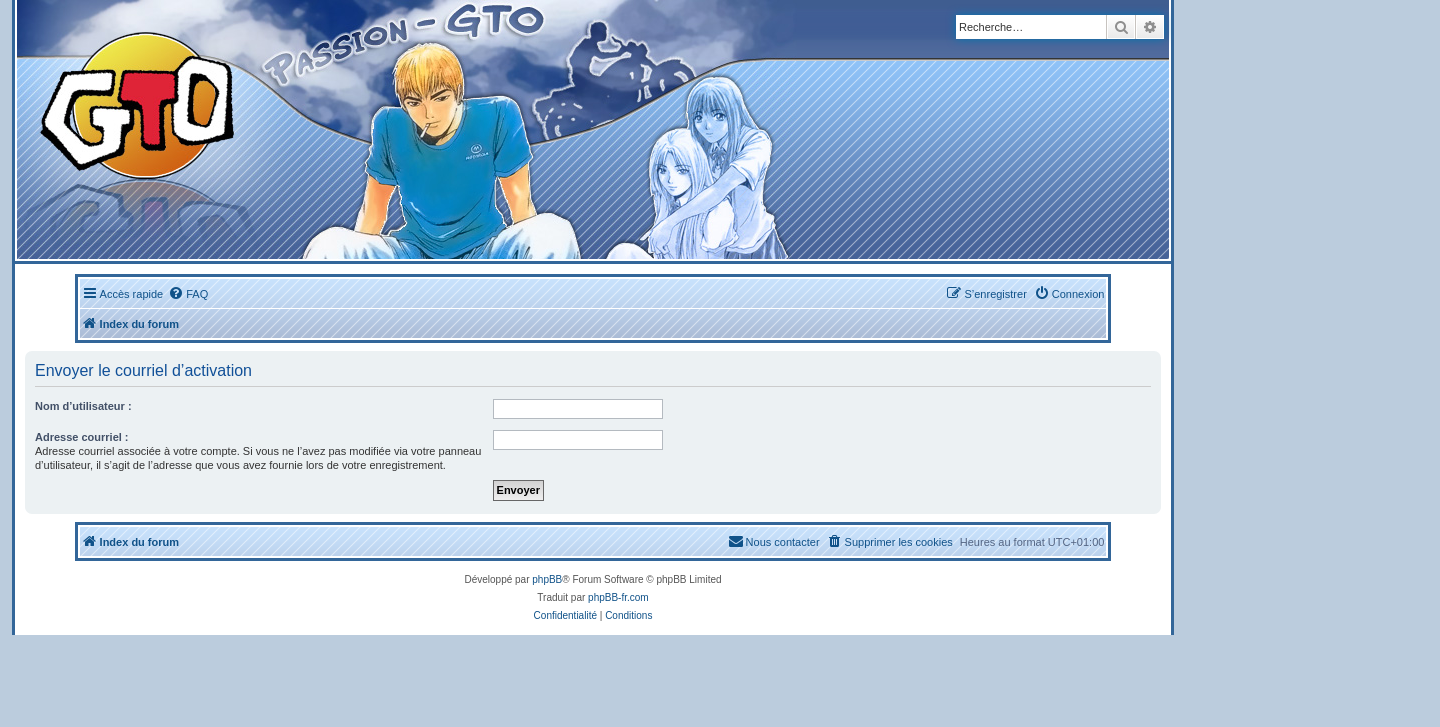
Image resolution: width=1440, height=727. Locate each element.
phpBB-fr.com (618, 597)
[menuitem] (188, 294)
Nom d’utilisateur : (83, 406)
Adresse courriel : (82, 437)
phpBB (547, 579)
